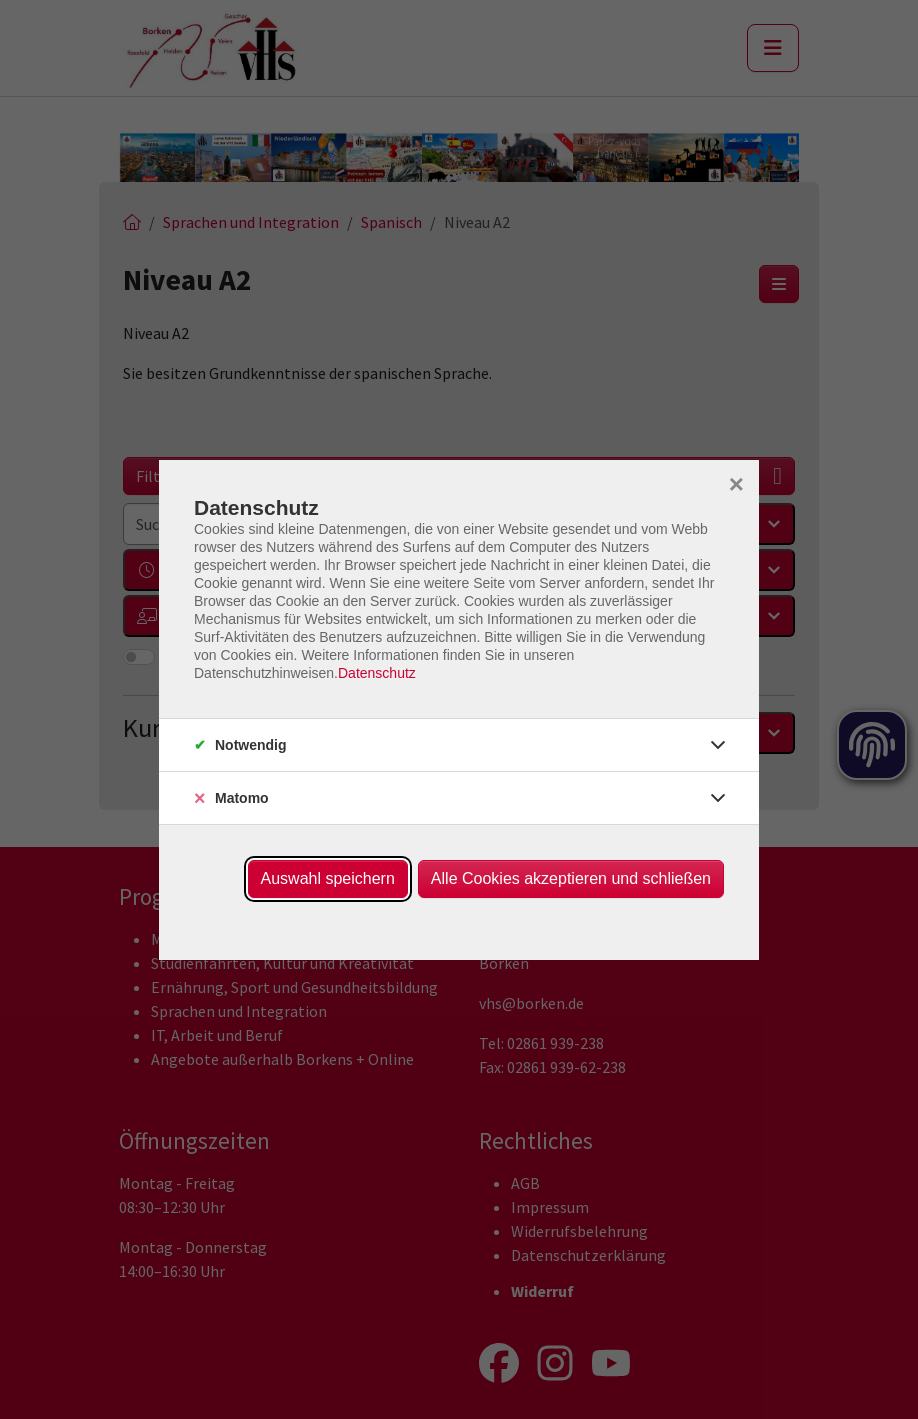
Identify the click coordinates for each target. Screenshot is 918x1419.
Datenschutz (377, 673)
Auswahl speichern (328, 878)
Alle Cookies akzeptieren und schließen (571, 878)
